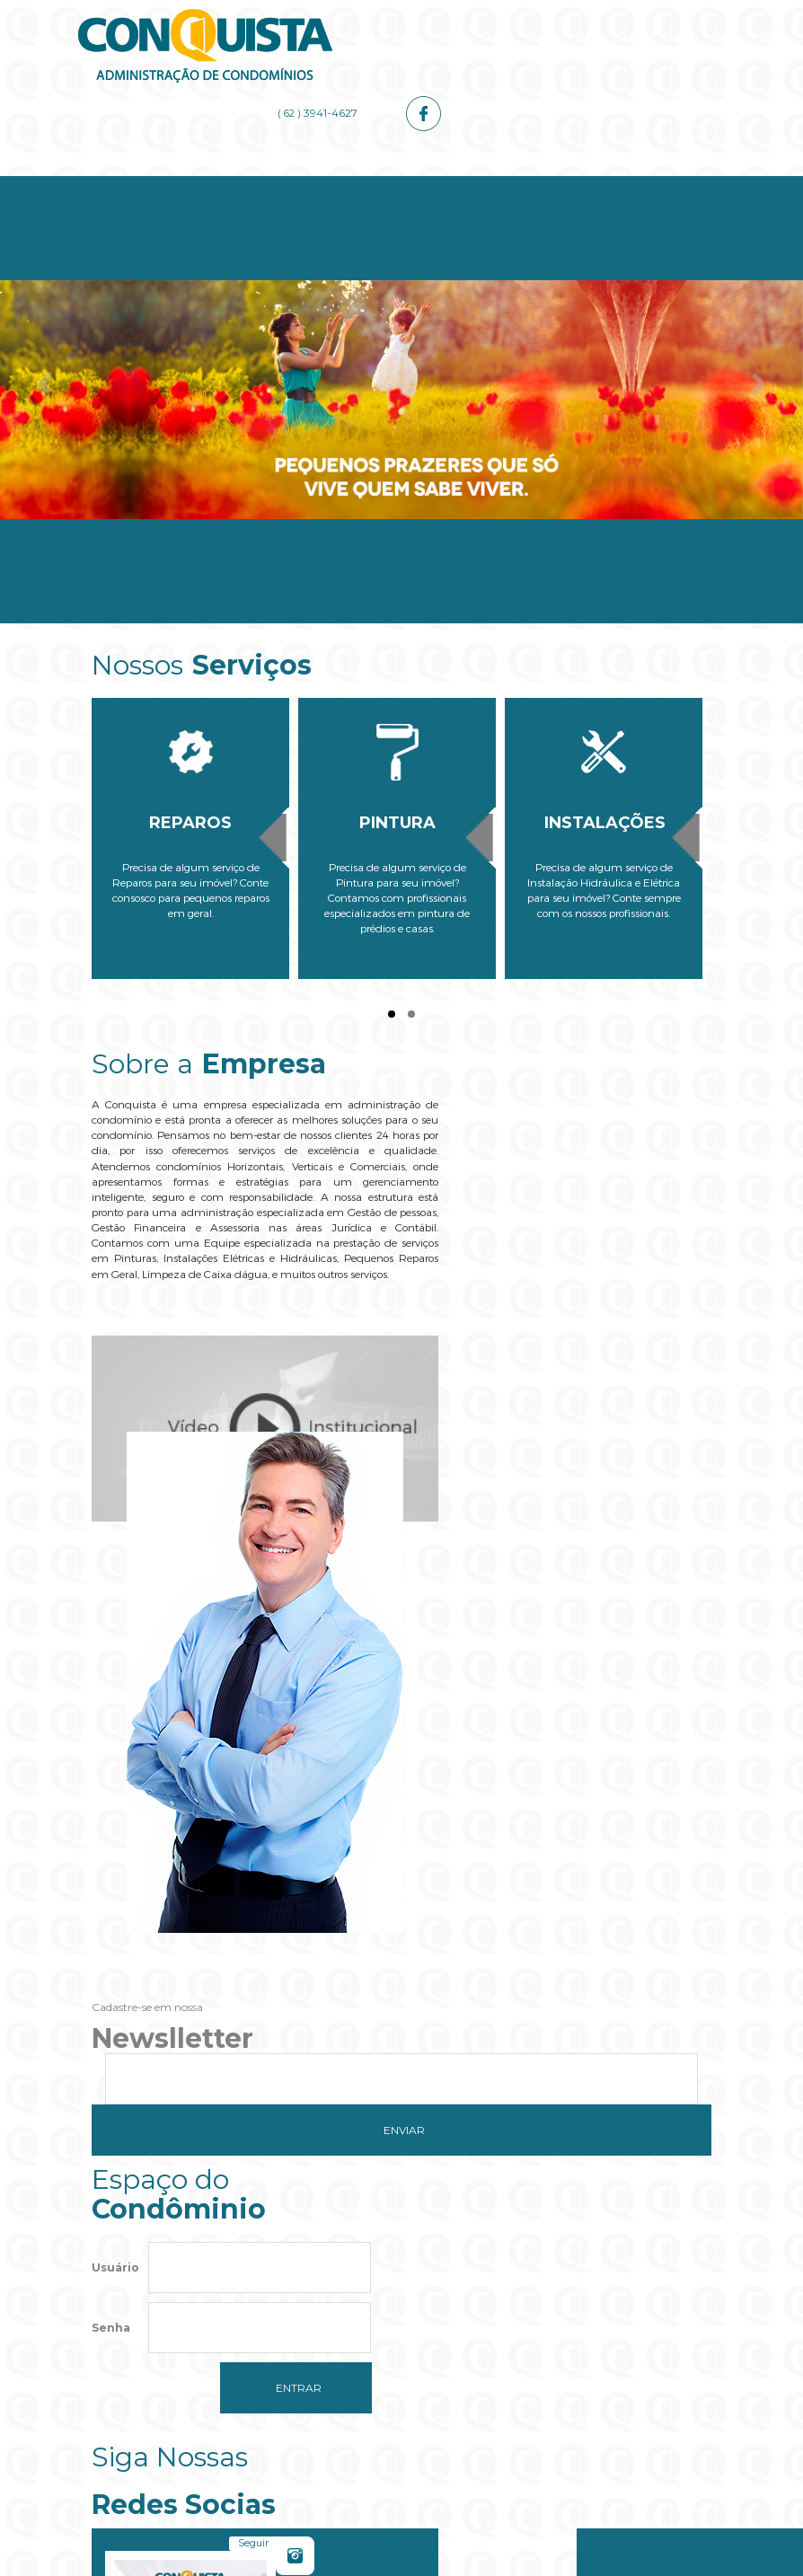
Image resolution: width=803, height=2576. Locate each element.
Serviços (350, 181)
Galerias (557, 181)
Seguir (527, 1804)
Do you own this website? (317, 2312)
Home (143, 181)
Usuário (115, 1789)
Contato (659, 181)
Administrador (453, 181)
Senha (111, 1850)
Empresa (246, 181)
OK (515, 2312)
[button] (401, 2366)
